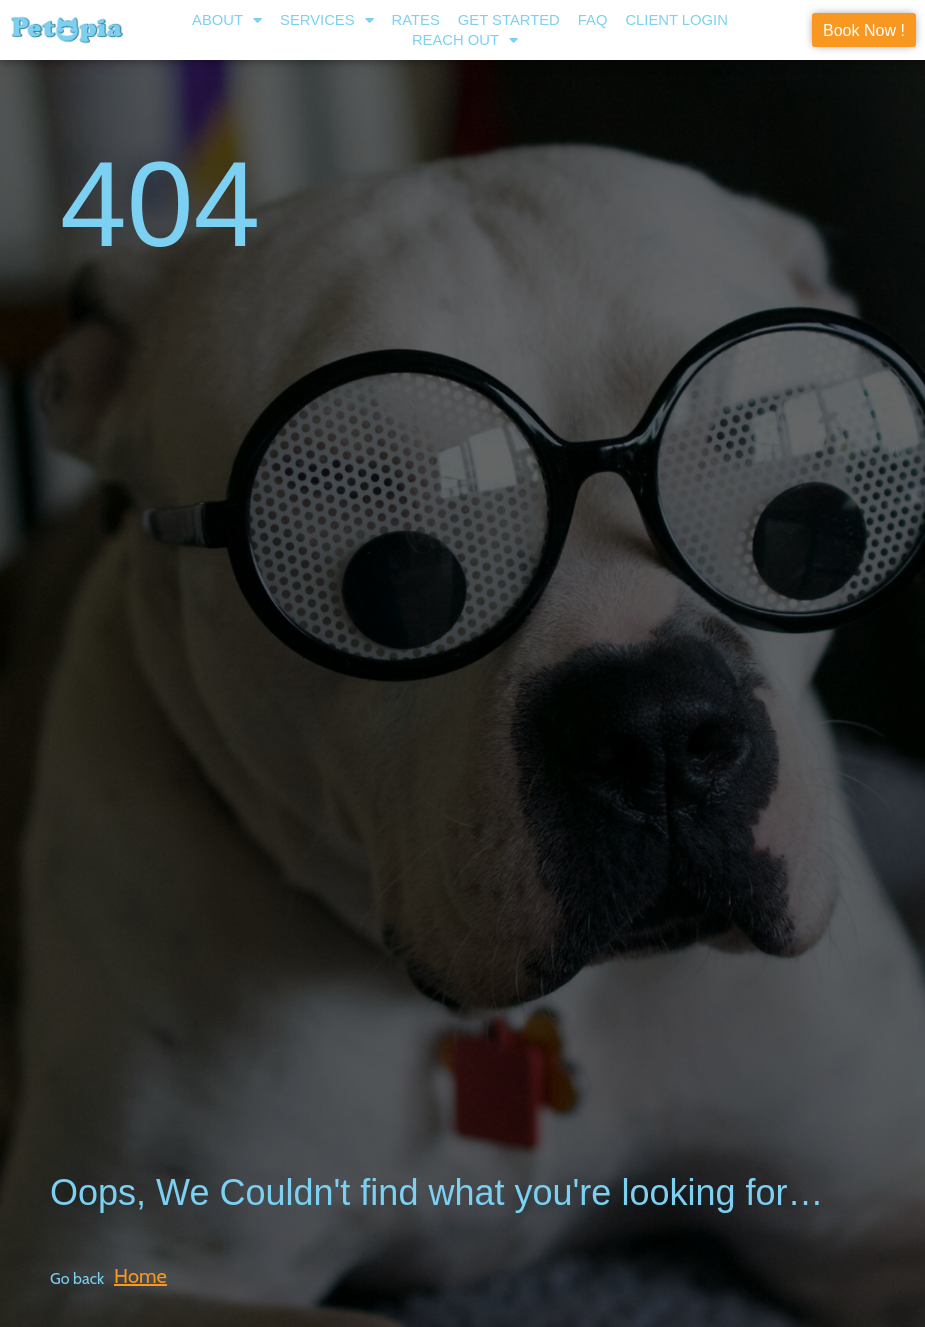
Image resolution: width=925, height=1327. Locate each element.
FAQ (593, 20)
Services (327, 20)
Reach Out (465, 40)
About (227, 20)
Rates (416, 20)
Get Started (509, 20)
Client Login (676, 20)
